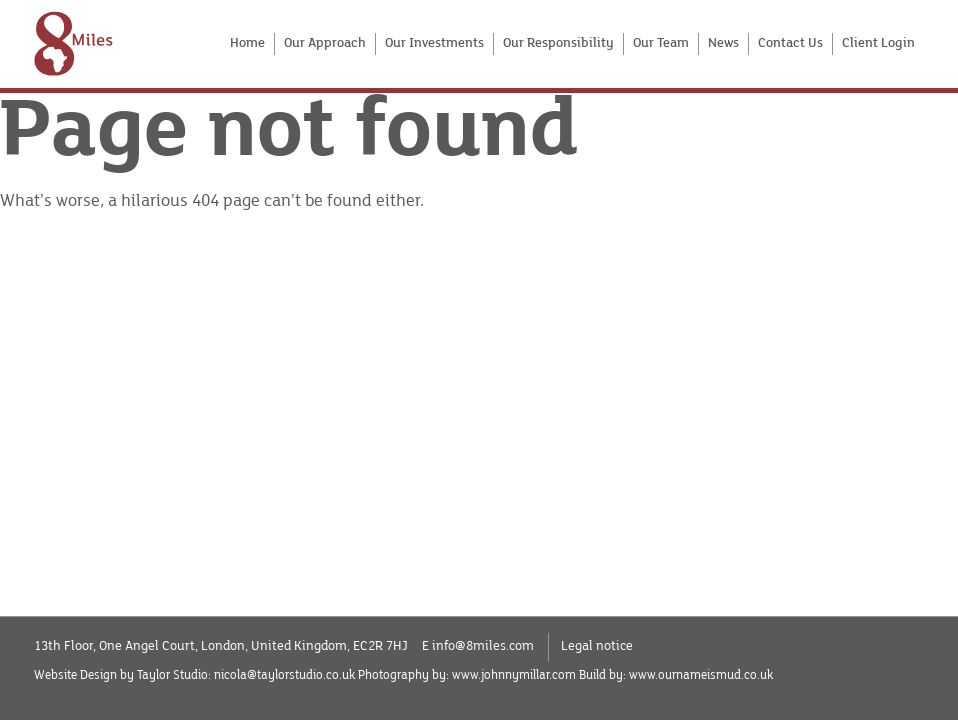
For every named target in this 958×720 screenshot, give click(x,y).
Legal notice (597, 646)
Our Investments (434, 43)
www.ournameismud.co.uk (701, 675)
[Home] (73, 43)
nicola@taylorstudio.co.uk (284, 675)
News (723, 43)
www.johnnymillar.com (514, 675)
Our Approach (325, 43)
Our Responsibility (558, 43)
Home (247, 43)
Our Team (661, 43)
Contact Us (790, 43)
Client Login (878, 43)
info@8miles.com (483, 646)
